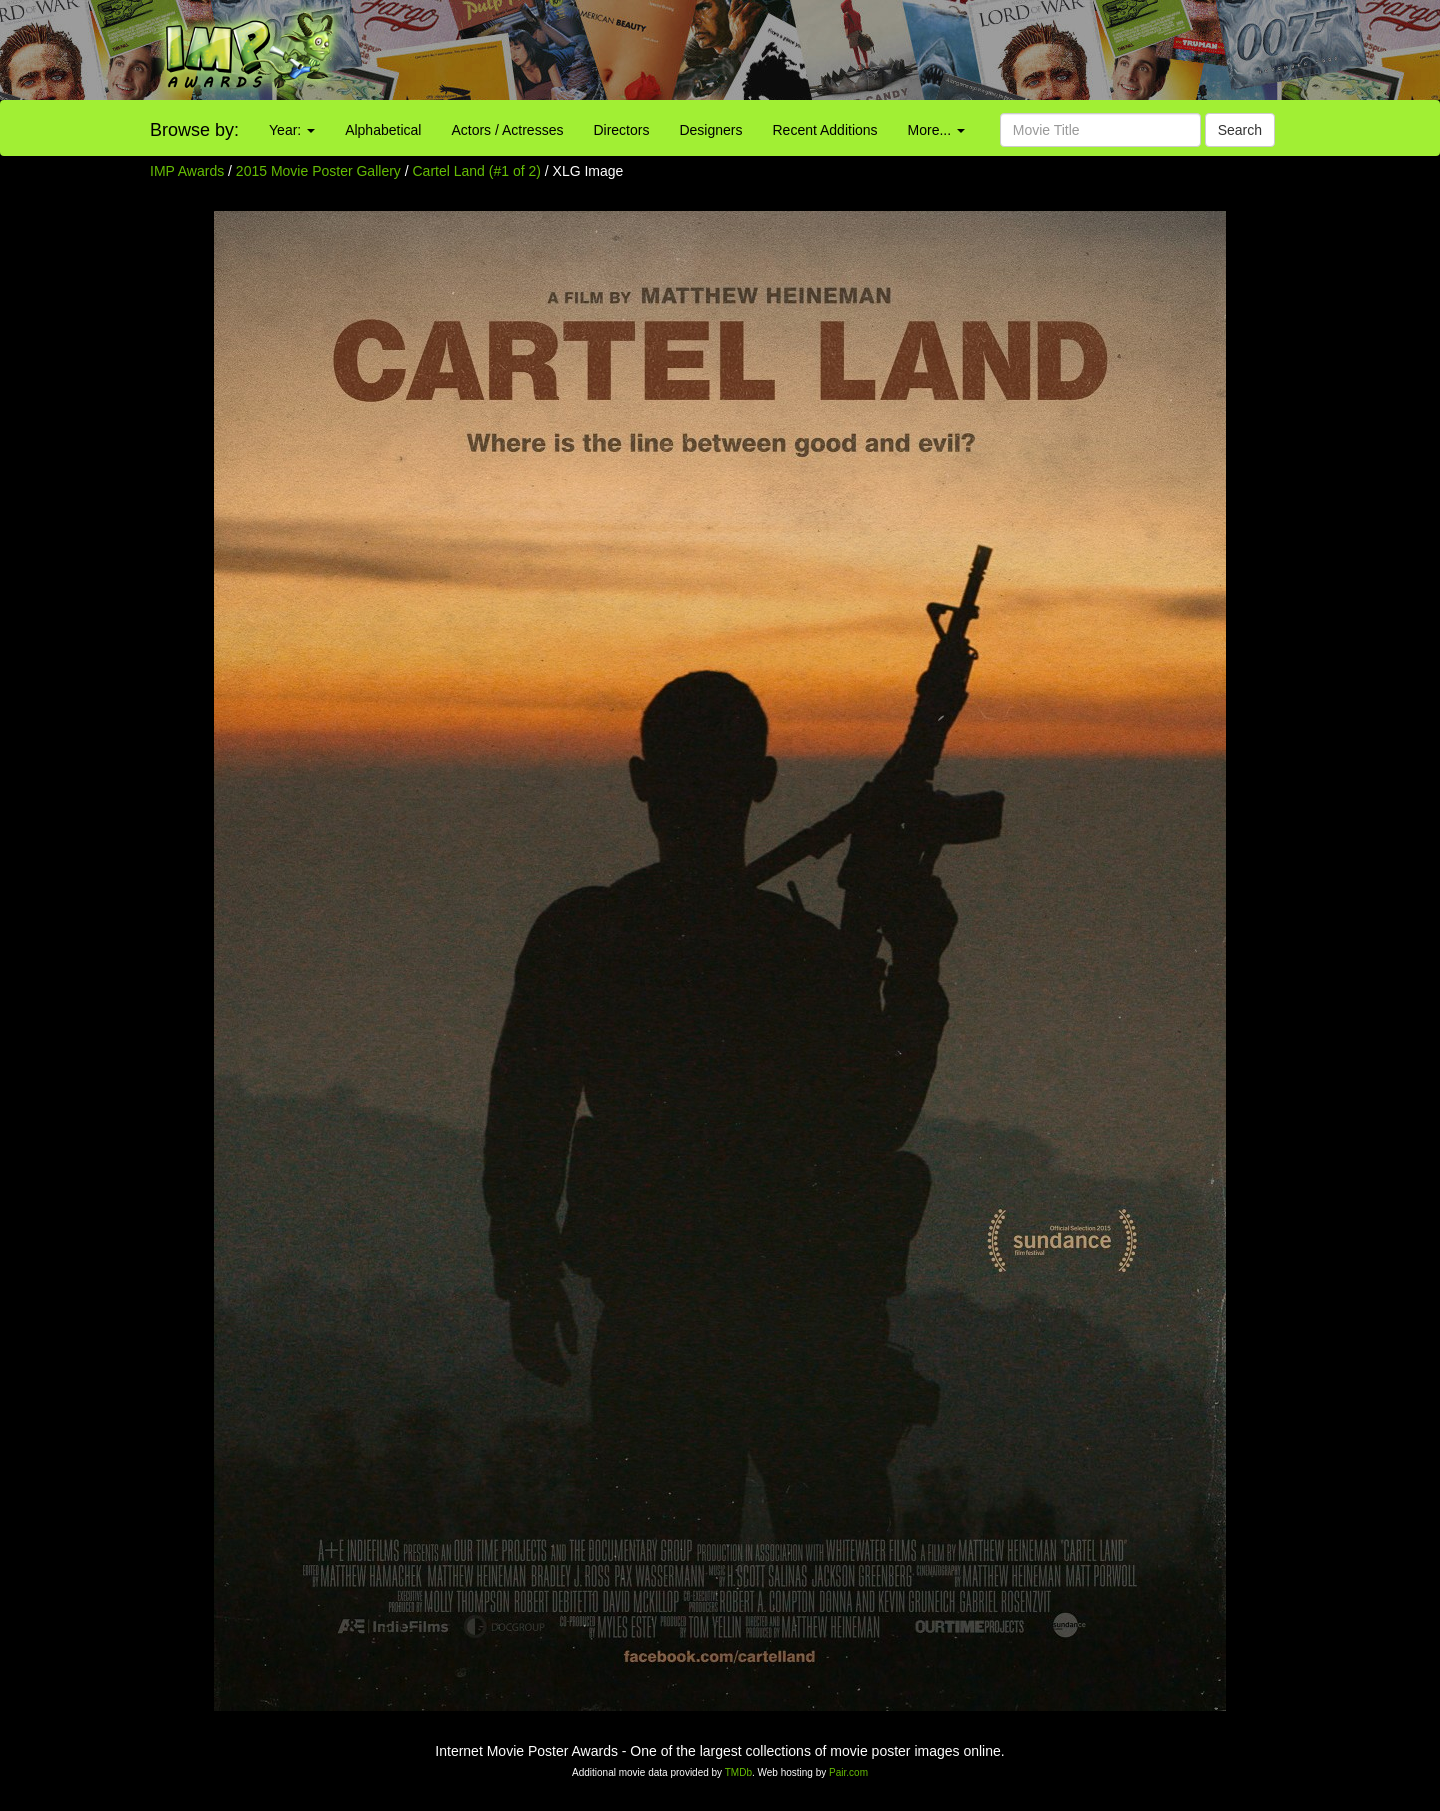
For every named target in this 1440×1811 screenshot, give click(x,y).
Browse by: (194, 130)
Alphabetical (383, 130)
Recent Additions (825, 130)
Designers (710, 130)
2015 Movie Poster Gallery (318, 171)
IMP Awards (187, 171)
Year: (292, 130)
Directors (621, 130)
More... (936, 130)
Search (1240, 130)
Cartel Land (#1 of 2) (477, 171)
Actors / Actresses (507, 130)
